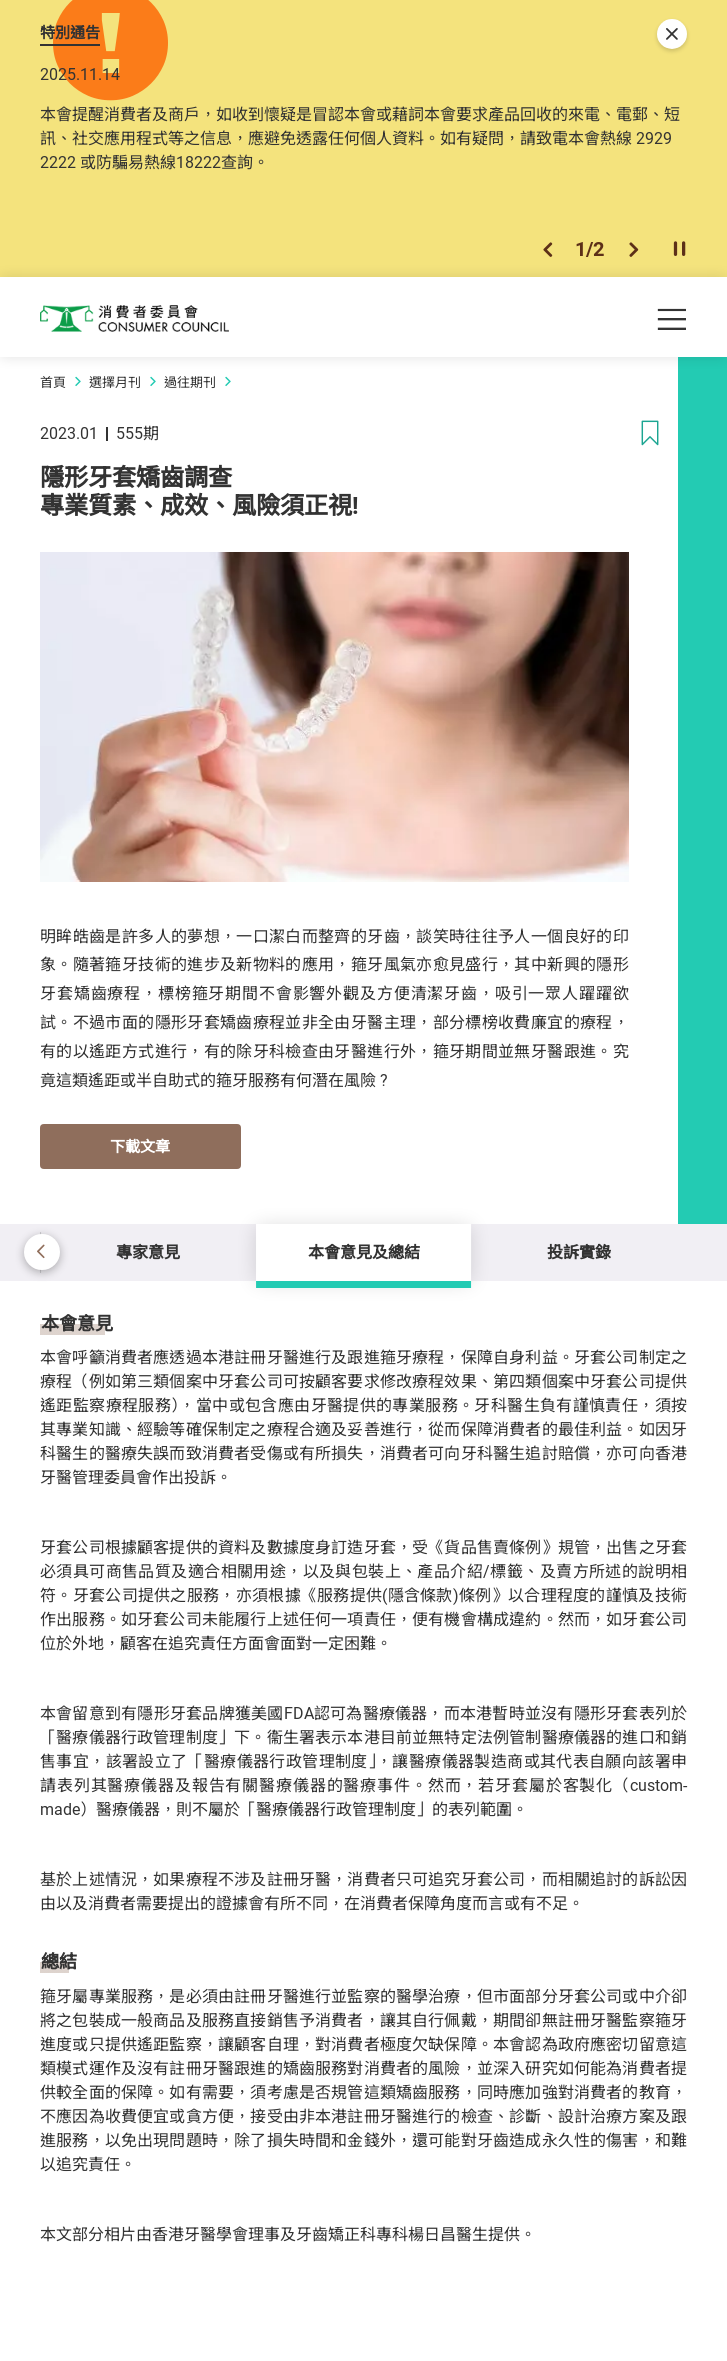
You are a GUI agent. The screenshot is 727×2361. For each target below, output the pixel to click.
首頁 (53, 382)
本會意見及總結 (364, 1252)
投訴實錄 (579, 1252)
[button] (547, 249)
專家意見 (148, 1252)
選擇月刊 (115, 382)
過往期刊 (190, 382)
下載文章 (140, 1146)
